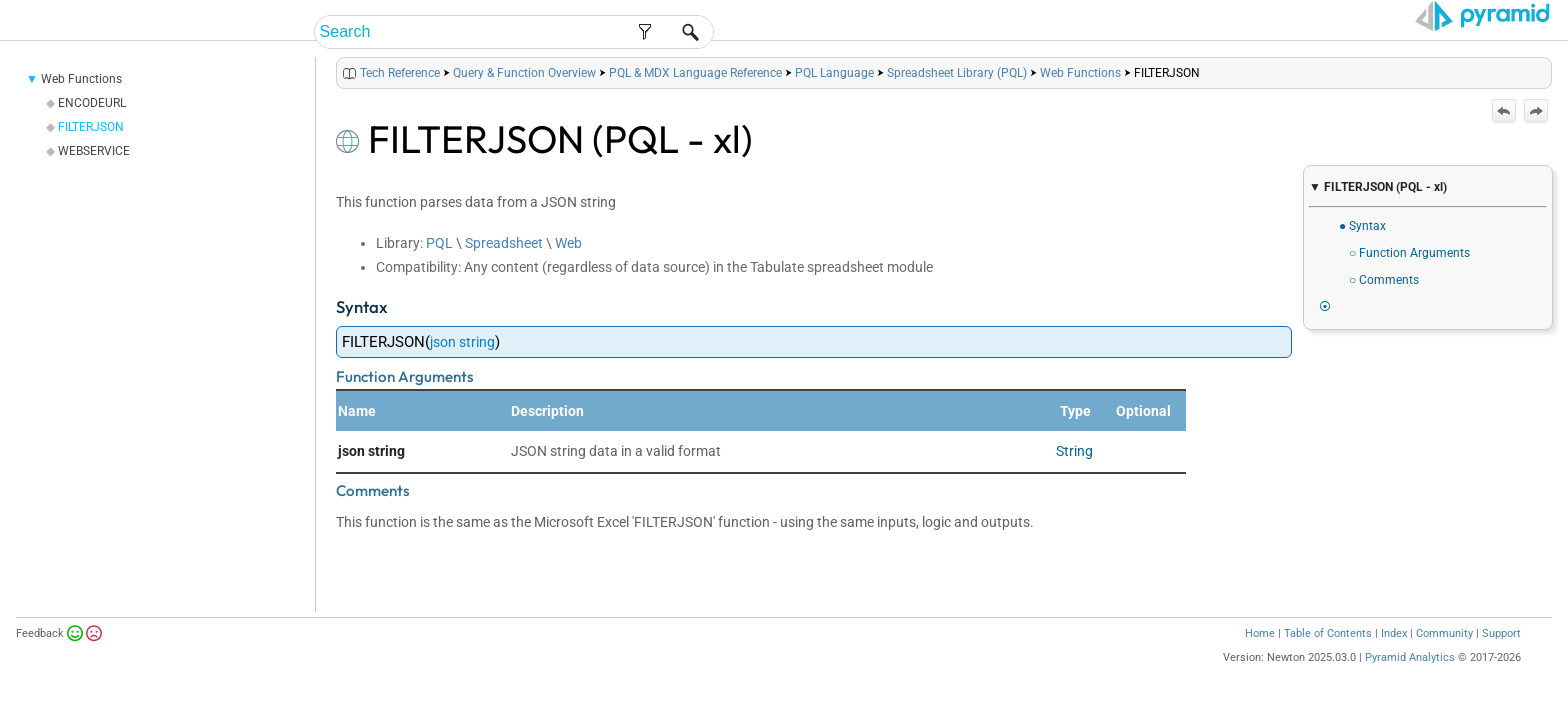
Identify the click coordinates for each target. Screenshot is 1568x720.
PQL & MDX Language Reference (695, 98)
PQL (439, 268)
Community (1444, 658)
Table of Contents (1328, 658)
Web (568, 268)
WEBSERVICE (94, 176)
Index (1394, 658)
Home (1260, 658)
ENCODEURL (92, 128)
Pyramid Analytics (1410, 682)
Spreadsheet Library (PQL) (957, 98)
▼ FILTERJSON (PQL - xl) (1378, 187)
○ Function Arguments (1409, 253)
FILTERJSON (91, 152)
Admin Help (1115, 32)
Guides (1207, 32)
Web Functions (81, 104)
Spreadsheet (504, 268)
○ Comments (1384, 280)
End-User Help (993, 32)
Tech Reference (1316, 32)
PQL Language (834, 98)
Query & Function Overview (524, 98)
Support (1501, 658)
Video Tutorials (1463, 32)
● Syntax (1362, 226)
